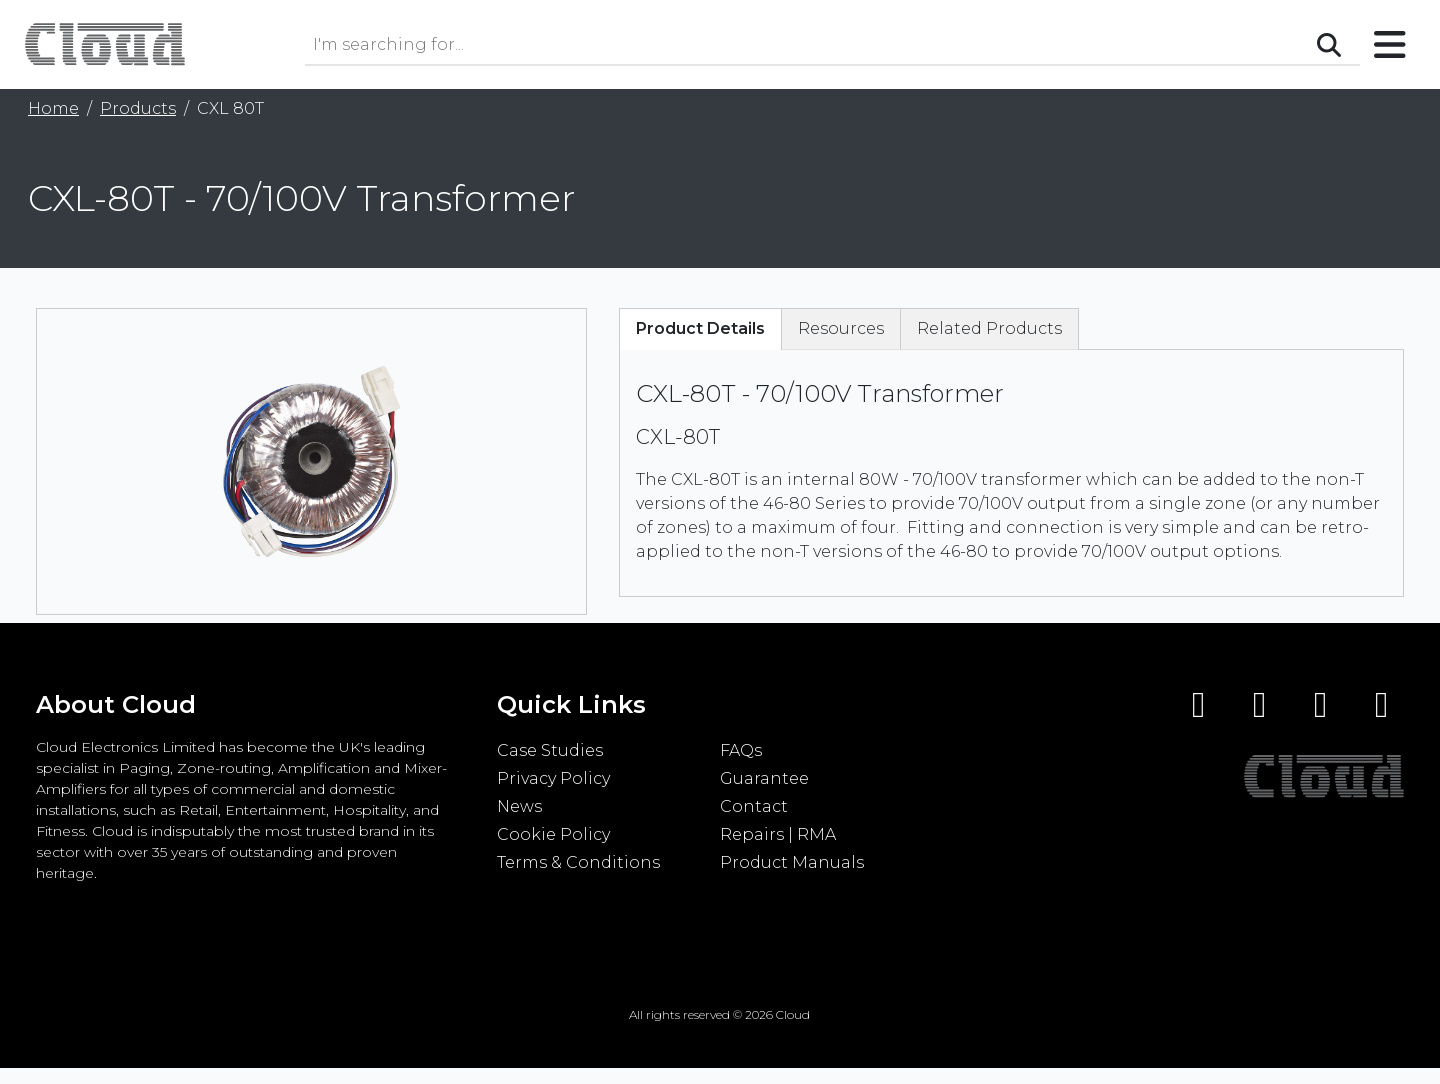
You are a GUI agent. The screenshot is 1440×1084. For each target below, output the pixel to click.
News (519, 806)
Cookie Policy (553, 834)
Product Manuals (792, 862)
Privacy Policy (553, 778)
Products (138, 108)
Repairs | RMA (778, 834)
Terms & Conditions (578, 862)
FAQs (741, 750)
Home (53, 108)
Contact (754, 806)
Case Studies (550, 750)
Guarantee (764, 778)
